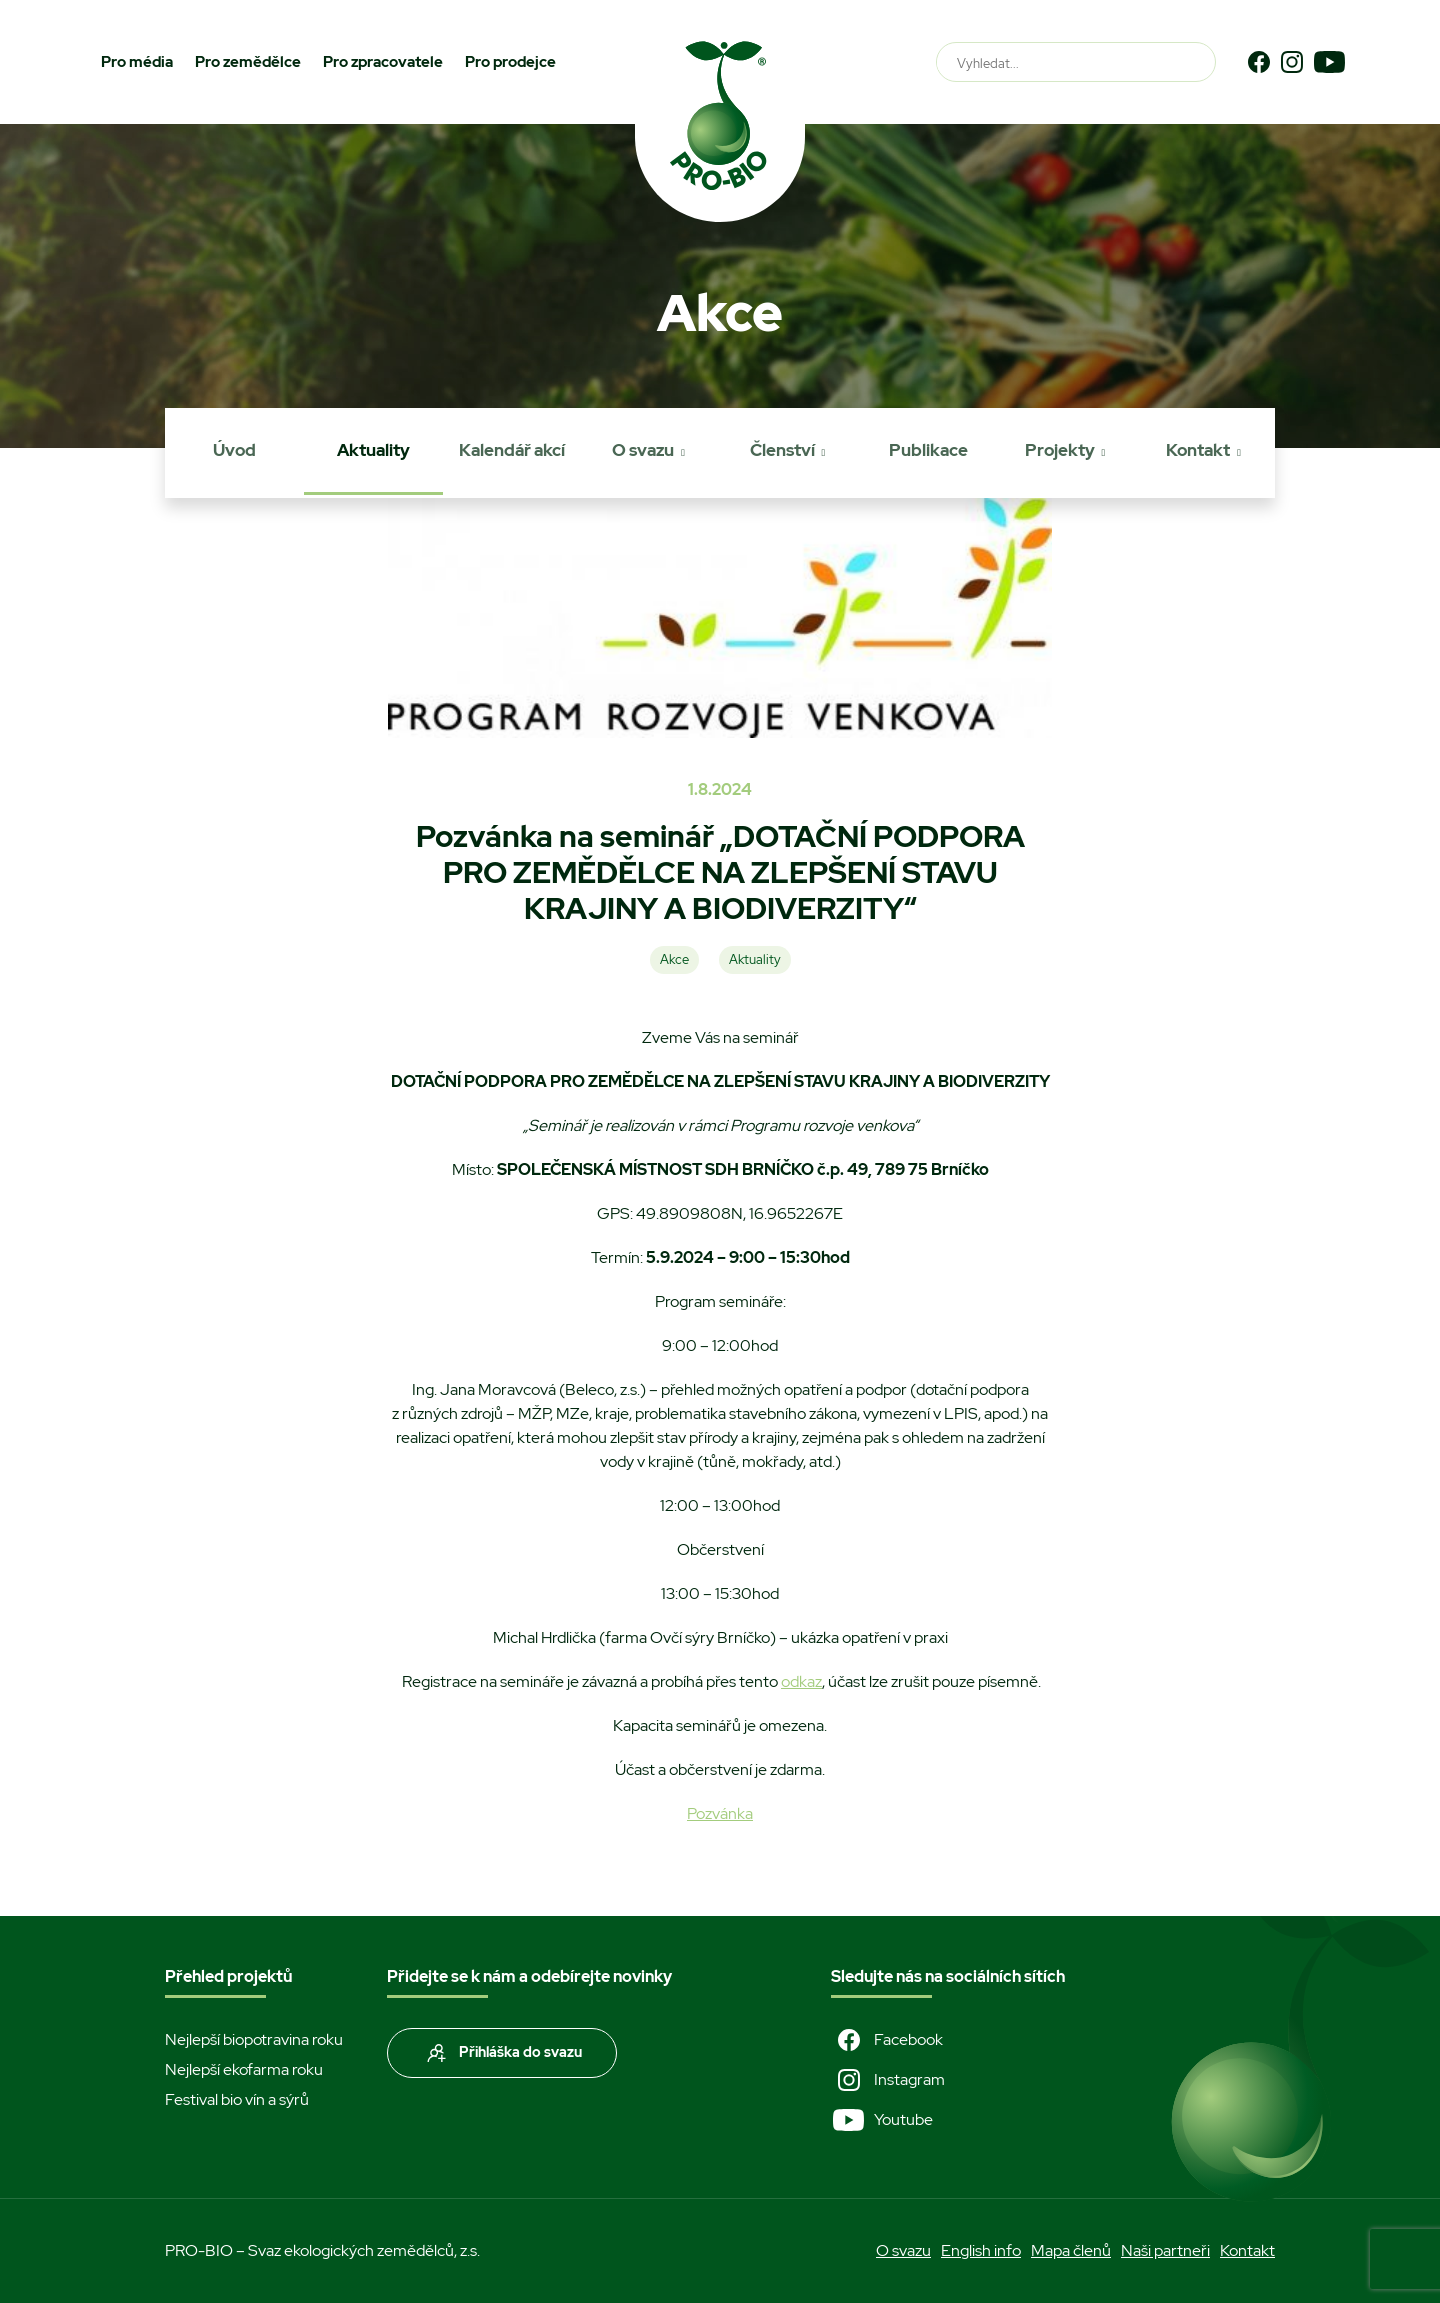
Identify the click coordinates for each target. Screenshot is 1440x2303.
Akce (674, 959)
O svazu (643, 450)
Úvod (234, 450)
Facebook (887, 2040)
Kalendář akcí (512, 450)
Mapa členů (1071, 2250)
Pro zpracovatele (383, 62)
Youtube (882, 2120)
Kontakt (1198, 450)
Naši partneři (1165, 2250)
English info (981, 2250)
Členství (782, 450)
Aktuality (373, 450)
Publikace (928, 450)
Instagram (888, 2080)
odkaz (801, 1681)
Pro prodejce (510, 62)
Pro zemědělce (248, 62)
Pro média (137, 62)
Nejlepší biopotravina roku (254, 2039)
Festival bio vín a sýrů (237, 2099)
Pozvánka (720, 1813)
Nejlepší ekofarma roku (244, 2069)
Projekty (1060, 450)
